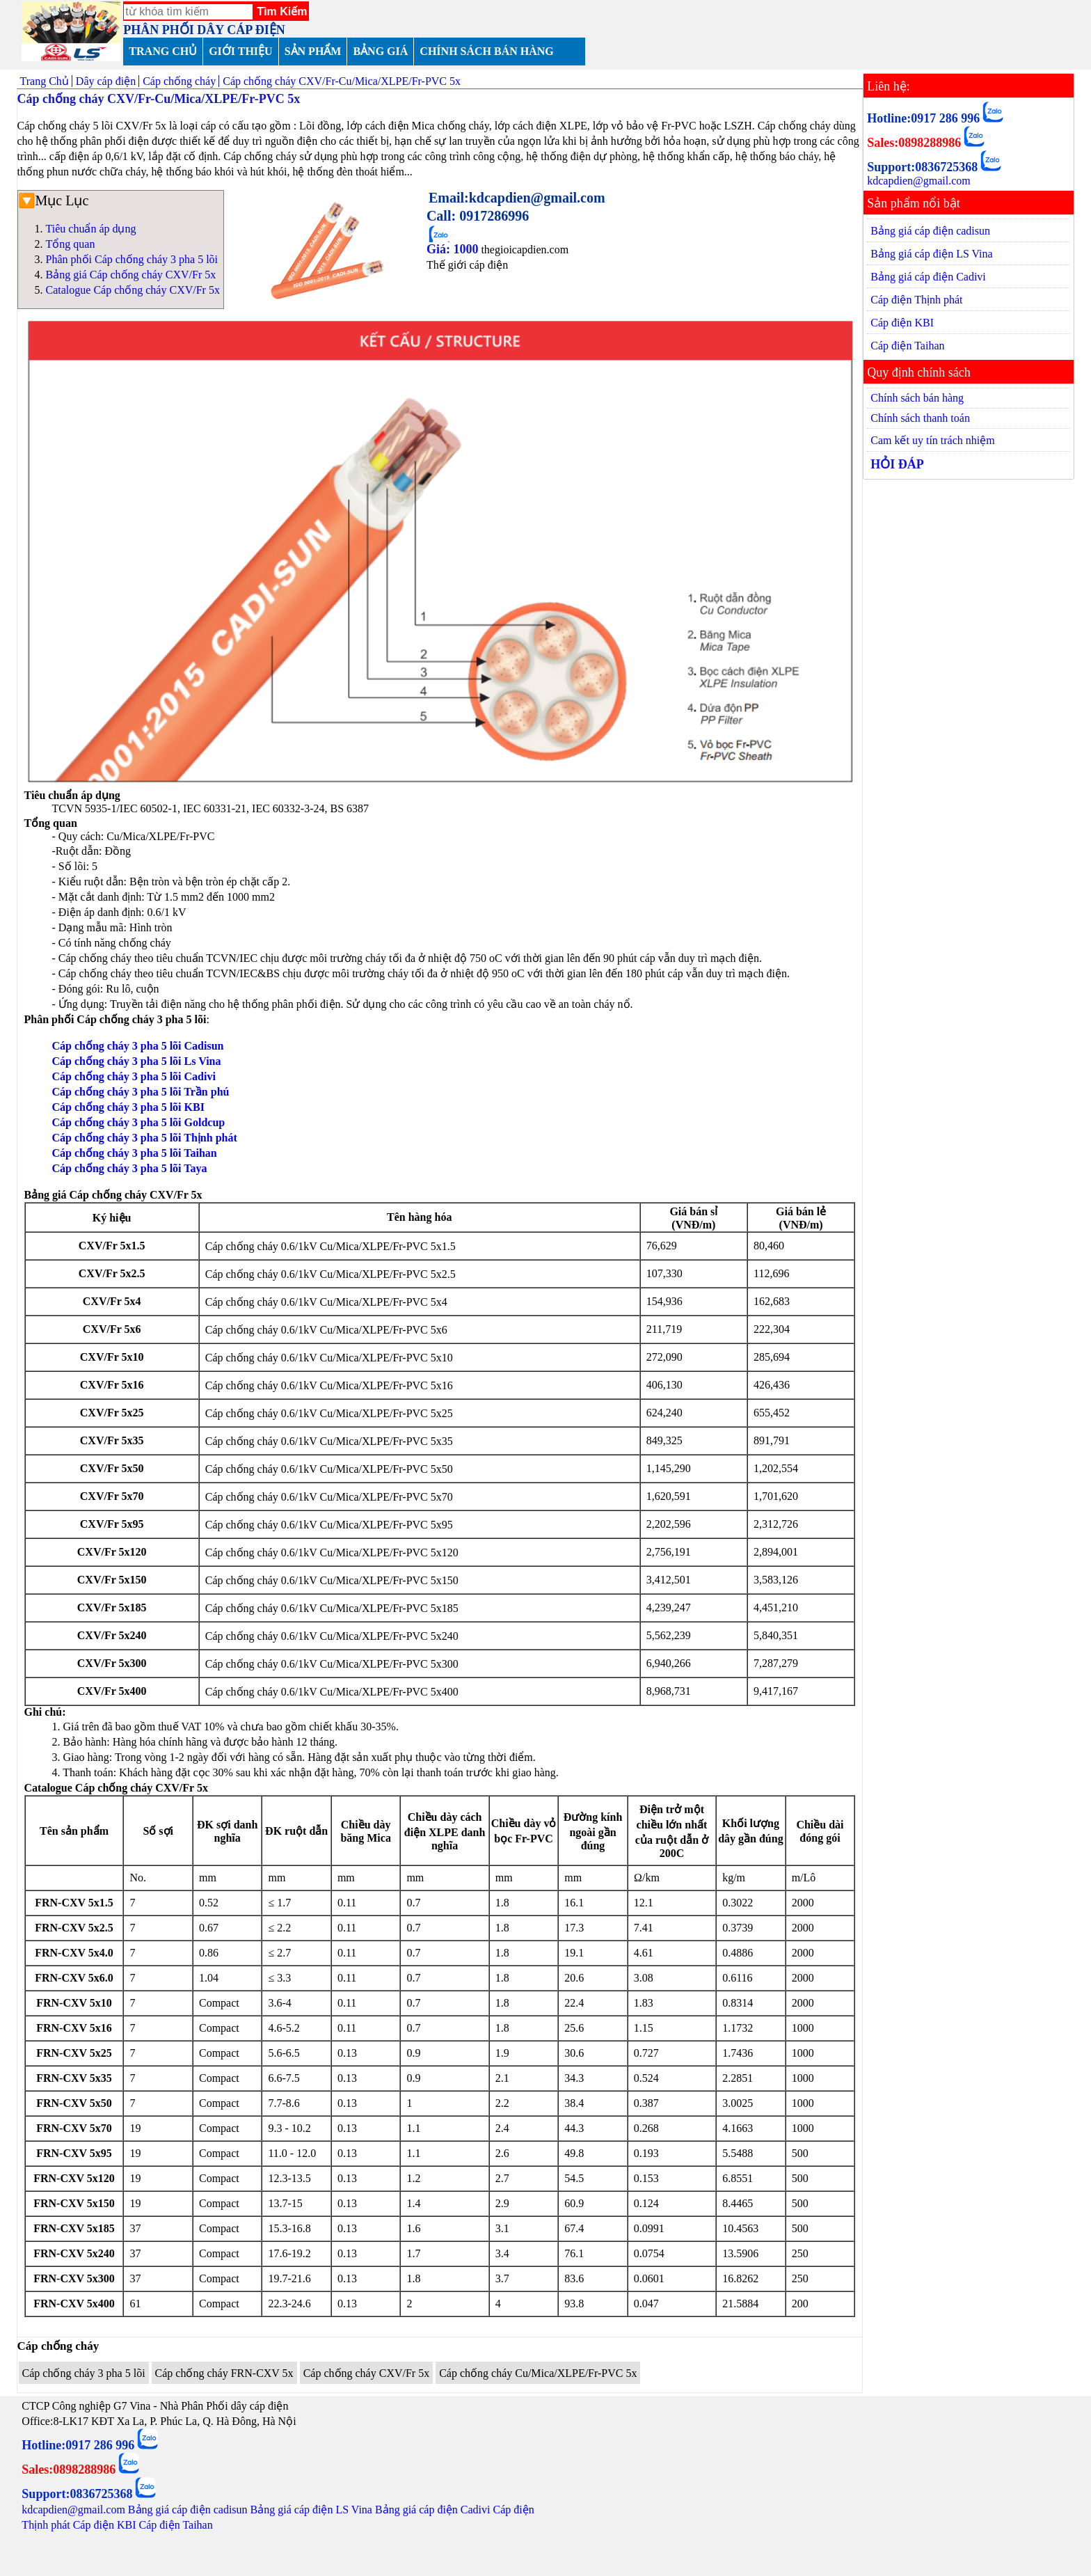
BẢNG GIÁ (380, 51)
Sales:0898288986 (914, 143)
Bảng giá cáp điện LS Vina (931, 254)
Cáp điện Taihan (907, 345)
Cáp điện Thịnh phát (916, 300)
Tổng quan (70, 244)
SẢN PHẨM (313, 51)
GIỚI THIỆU (241, 51)
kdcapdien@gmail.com (918, 181)
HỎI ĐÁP (897, 464)
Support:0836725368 (922, 167)
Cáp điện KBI (902, 323)
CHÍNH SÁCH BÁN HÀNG (486, 51)
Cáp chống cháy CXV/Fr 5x (366, 2373)
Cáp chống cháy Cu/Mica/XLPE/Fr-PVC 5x (538, 2373)
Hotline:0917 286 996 (923, 118)
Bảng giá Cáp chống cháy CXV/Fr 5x (131, 274)
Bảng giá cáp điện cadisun (930, 231)
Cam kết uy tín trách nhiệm (932, 440)
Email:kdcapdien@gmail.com (517, 197)
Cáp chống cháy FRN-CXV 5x (224, 2373)
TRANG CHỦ (163, 51)
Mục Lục (62, 200)
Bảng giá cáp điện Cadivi (928, 277)
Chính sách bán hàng (917, 398)
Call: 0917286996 (478, 215)
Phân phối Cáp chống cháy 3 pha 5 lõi (132, 259)
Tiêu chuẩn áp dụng (91, 229)
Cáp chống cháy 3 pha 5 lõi (83, 2373)
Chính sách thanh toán (920, 418)
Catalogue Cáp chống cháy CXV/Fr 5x (133, 290)
